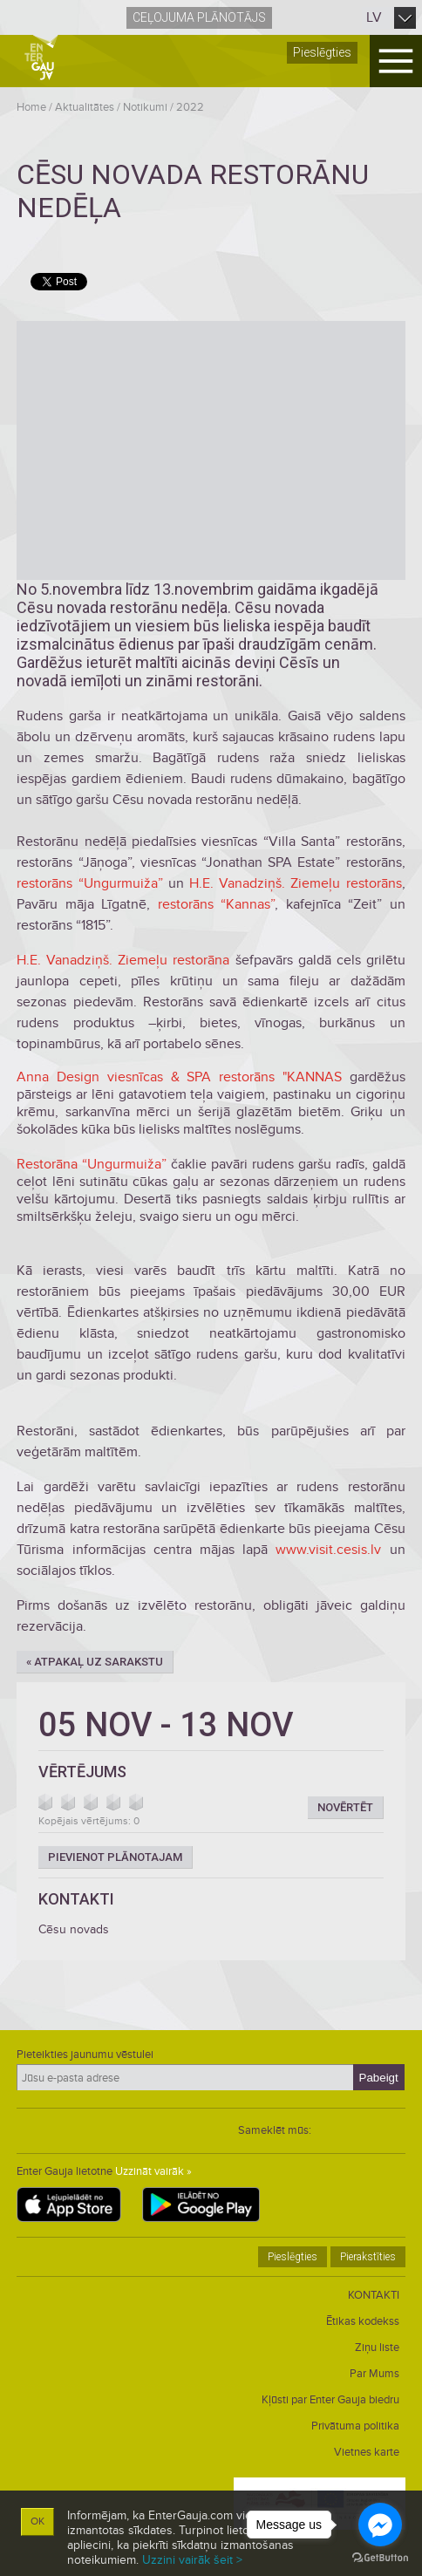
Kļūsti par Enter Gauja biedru (330, 2400)
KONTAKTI (373, 2295)
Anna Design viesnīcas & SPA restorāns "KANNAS (179, 1077)
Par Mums (374, 2374)
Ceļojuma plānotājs (199, 17)
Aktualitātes (84, 107)
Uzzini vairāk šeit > (192, 2559)
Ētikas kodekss (362, 2321)
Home (31, 107)
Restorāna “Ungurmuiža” (92, 1164)
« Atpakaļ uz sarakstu (94, 1661)
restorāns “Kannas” (216, 904)
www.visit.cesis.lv (328, 1549)
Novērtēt (345, 1807)
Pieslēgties (322, 52)
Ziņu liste (377, 2348)
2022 (190, 107)
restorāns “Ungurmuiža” (89, 883)
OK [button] (37, 2521)
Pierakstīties (368, 2257)
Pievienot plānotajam (115, 1857)
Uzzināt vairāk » (153, 2171)
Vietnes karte (366, 2452)
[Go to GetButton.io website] (380, 2558)
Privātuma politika (355, 2426)
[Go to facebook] (380, 2524)
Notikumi (145, 107)
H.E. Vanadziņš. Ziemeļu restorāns (295, 883)
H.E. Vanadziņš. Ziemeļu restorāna (123, 960)
